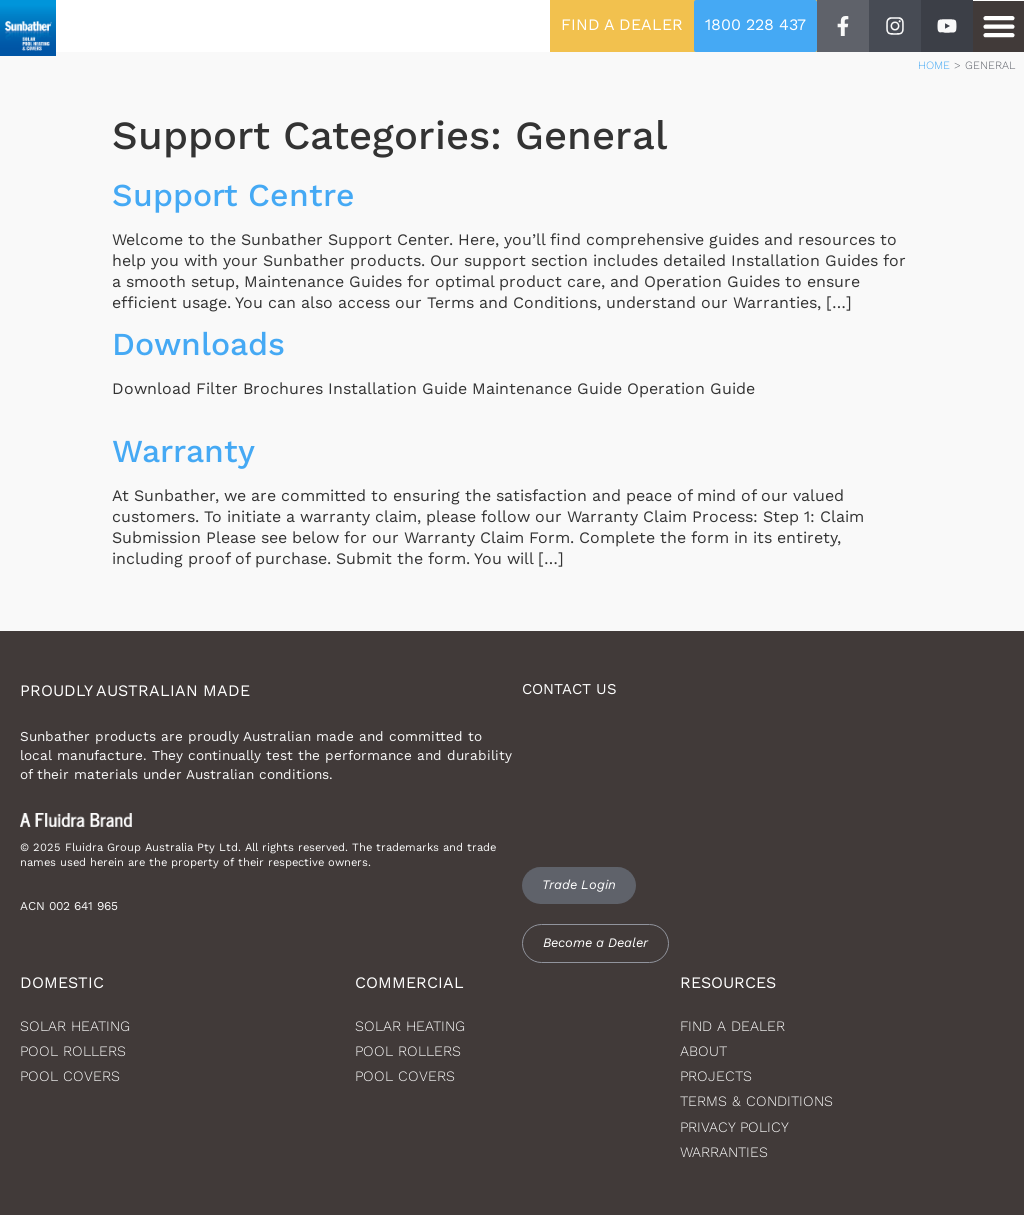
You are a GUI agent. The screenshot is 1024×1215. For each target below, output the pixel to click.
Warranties (724, 1152)
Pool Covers (70, 1076)
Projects (716, 1076)
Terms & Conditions (756, 1101)
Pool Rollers (73, 1051)
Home (934, 65)
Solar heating (75, 1026)
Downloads (198, 344)
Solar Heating (410, 1026)
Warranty (183, 451)
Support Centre (233, 195)
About (703, 1051)
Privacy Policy (734, 1127)
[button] (998, 26)
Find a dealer (732, 1026)
